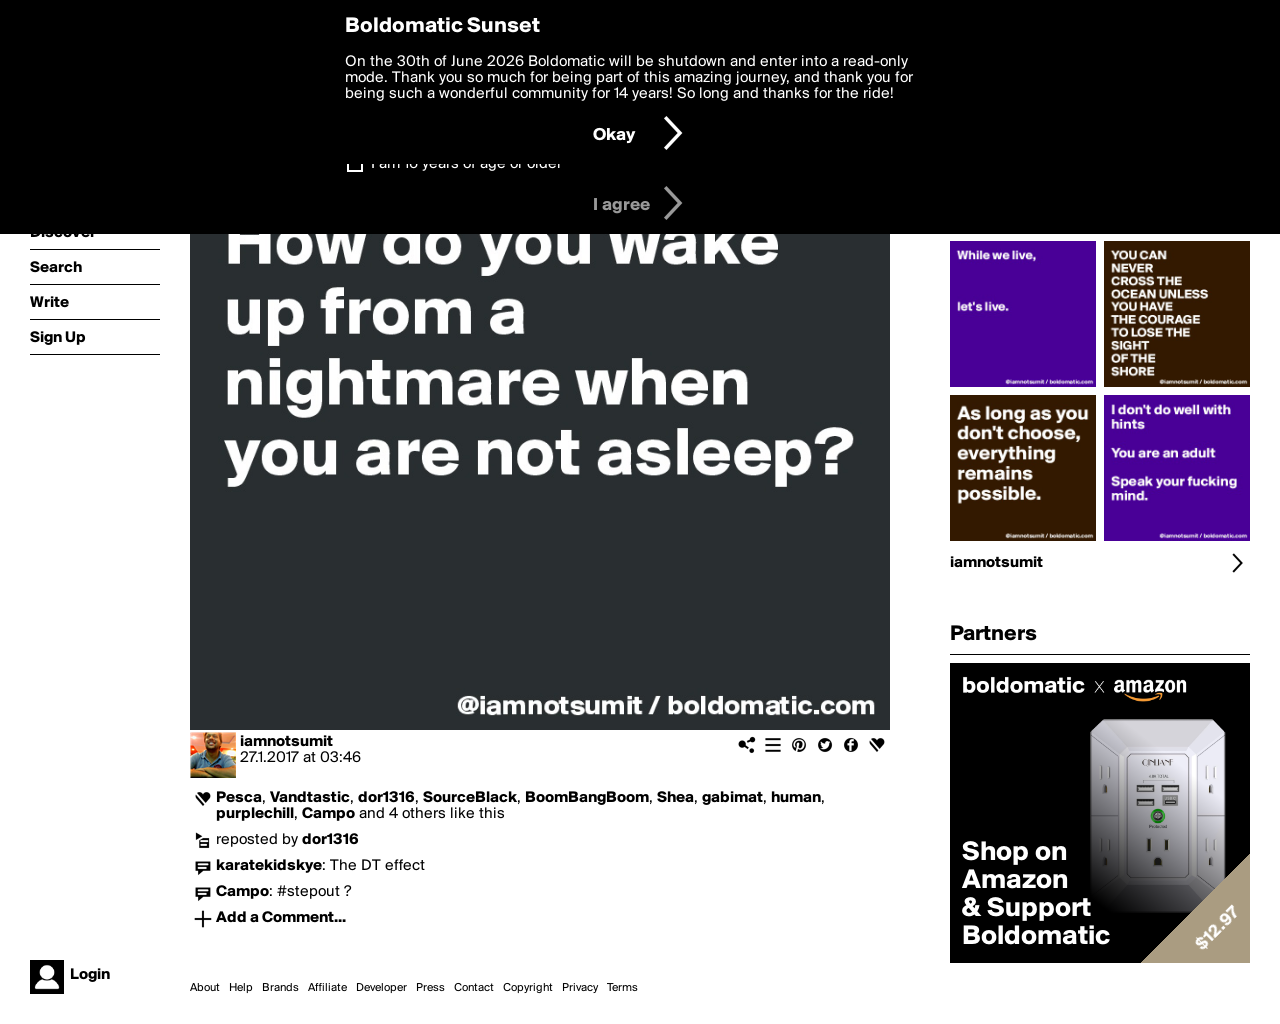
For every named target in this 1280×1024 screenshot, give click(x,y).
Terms (622, 988)
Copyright (528, 988)
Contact (474, 988)
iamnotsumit (286, 742)
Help (241, 988)
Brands (280, 988)
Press (430, 988)
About (205, 988)
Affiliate (327, 988)
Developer (381, 988)
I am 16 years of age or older (466, 164)
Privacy (580, 988)
